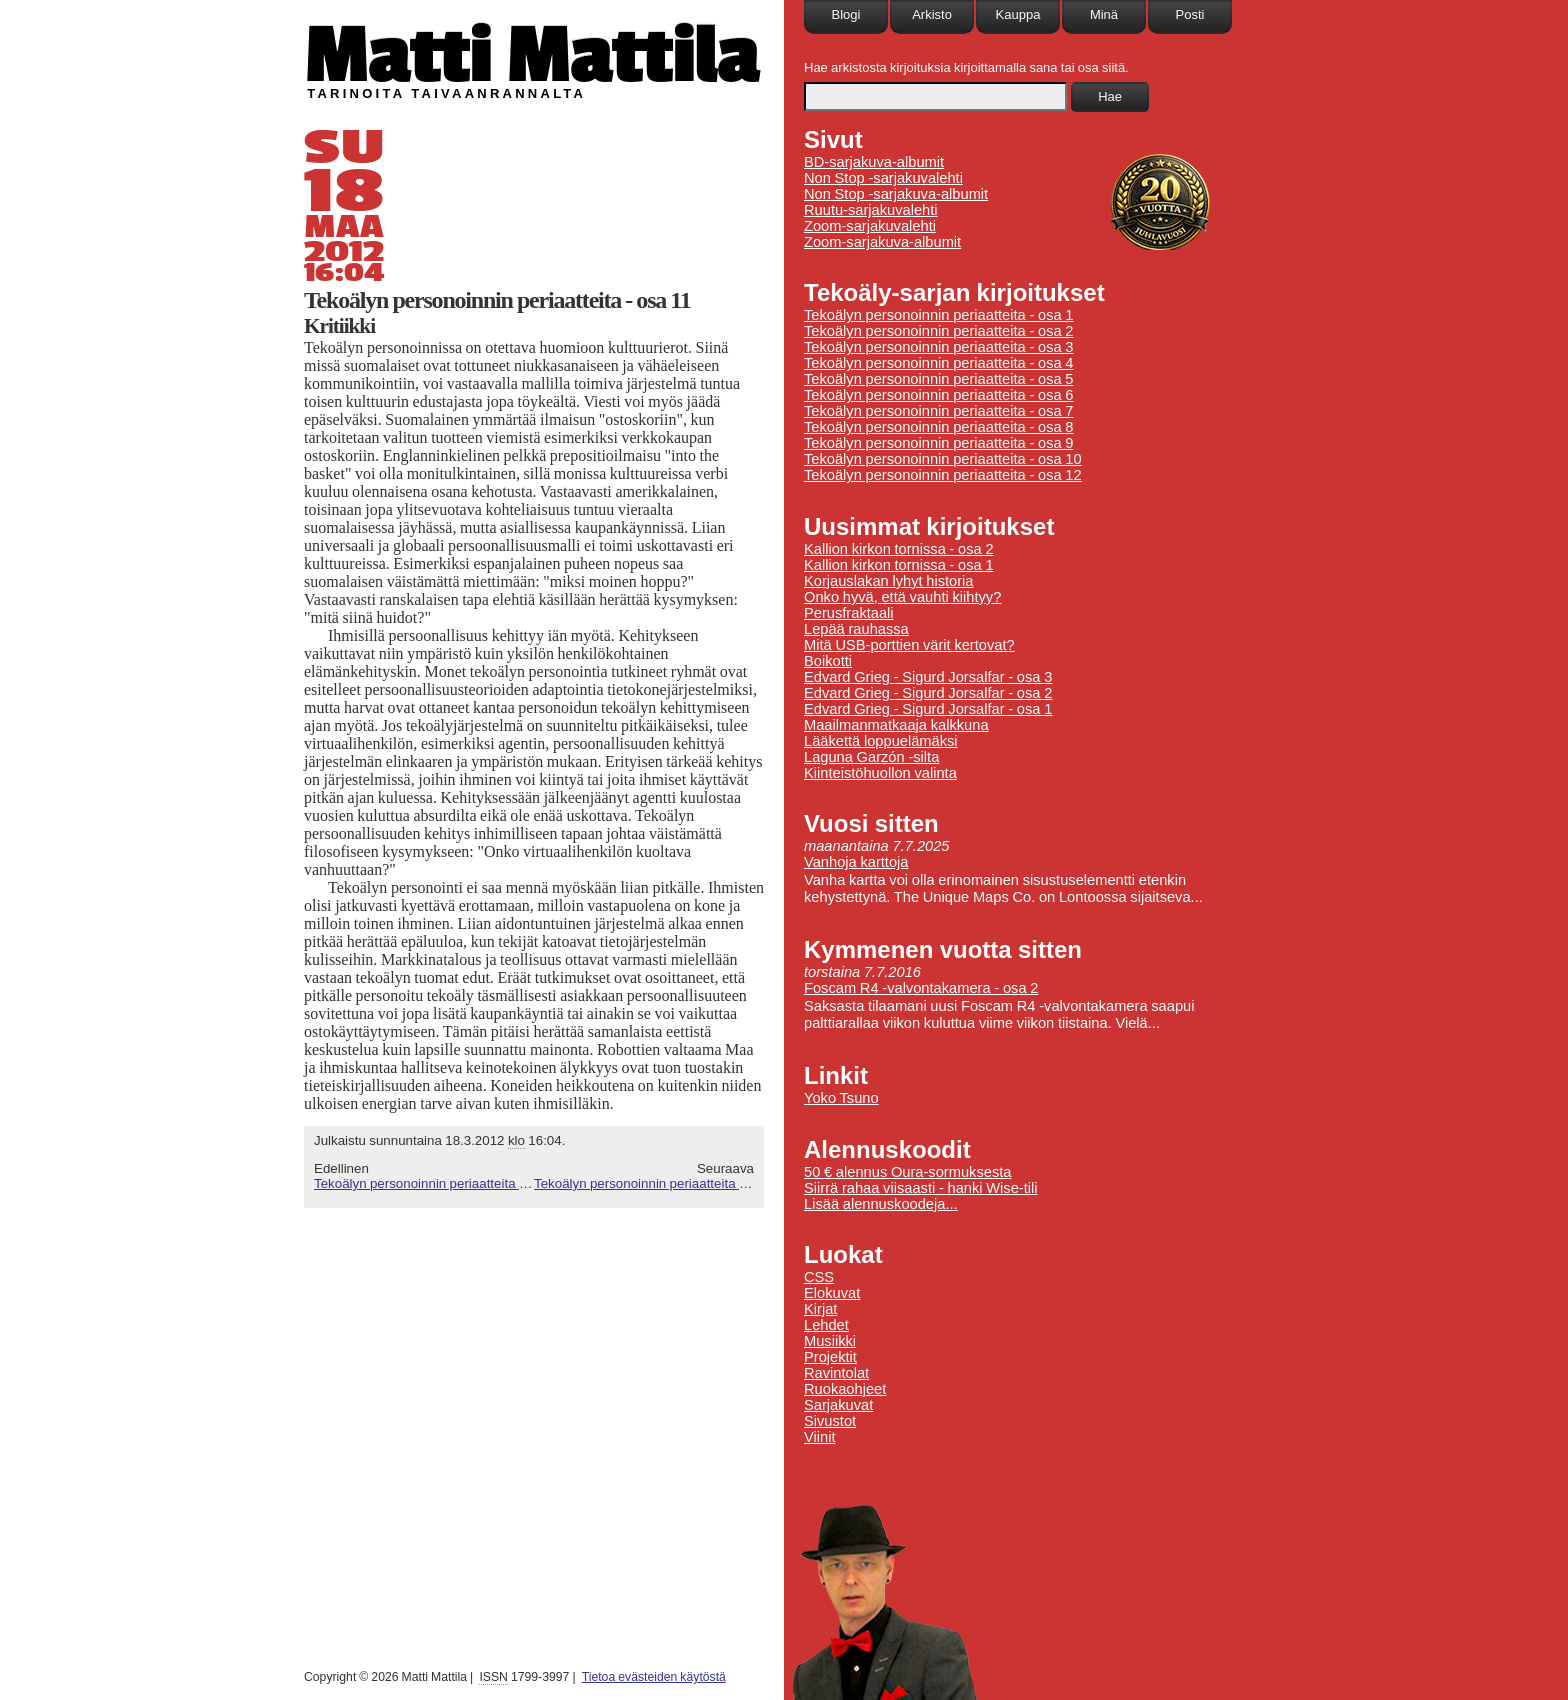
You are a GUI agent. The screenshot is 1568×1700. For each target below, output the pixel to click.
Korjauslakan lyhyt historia (889, 581)
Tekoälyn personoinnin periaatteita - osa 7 (938, 411)
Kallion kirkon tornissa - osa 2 (899, 549)
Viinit (820, 1437)
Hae (1110, 96)
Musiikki (830, 1341)
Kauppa (1018, 14)
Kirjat (820, 1309)
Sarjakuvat (838, 1405)
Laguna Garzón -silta (871, 757)
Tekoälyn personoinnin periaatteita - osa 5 (938, 379)
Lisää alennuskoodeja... (881, 1204)
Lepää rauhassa (856, 629)
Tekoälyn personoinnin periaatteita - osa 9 (938, 443)
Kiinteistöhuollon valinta (880, 773)
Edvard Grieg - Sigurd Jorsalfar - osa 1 (928, 709)
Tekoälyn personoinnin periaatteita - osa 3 (938, 347)
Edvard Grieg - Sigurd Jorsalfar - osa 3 (928, 677)
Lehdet (826, 1325)
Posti (1190, 14)
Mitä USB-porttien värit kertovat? (909, 645)
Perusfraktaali (849, 613)
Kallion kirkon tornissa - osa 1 (899, 565)
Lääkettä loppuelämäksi (881, 741)
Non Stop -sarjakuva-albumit (896, 194)
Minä (1104, 14)
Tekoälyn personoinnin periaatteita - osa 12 (644, 1183)
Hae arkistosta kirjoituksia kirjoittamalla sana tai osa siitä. (966, 67)
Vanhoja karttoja (856, 862)
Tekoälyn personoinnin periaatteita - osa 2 (938, 331)
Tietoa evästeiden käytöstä (654, 1677)
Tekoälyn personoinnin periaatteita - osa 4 (938, 363)
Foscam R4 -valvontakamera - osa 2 (921, 988)
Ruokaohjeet (845, 1389)
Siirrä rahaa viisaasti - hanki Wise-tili (921, 1188)
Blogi (846, 14)
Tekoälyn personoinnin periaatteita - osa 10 (424, 1183)
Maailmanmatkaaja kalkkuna (896, 725)
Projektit (830, 1357)
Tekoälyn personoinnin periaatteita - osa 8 (938, 427)
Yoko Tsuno (841, 1098)
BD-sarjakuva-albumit (874, 162)
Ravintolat (836, 1373)
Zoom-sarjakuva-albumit (882, 242)
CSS (819, 1277)
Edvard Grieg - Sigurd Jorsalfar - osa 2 (928, 693)
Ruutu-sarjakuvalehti (871, 210)
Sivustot (830, 1421)
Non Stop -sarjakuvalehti (883, 178)
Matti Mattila (531, 53)
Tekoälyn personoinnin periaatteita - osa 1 (938, 315)
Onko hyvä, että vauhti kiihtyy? (902, 597)
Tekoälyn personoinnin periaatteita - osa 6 (938, 395)
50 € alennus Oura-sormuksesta (907, 1172)
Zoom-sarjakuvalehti (870, 226)
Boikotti (828, 661)
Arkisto (932, 14)
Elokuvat (832, 1293)
